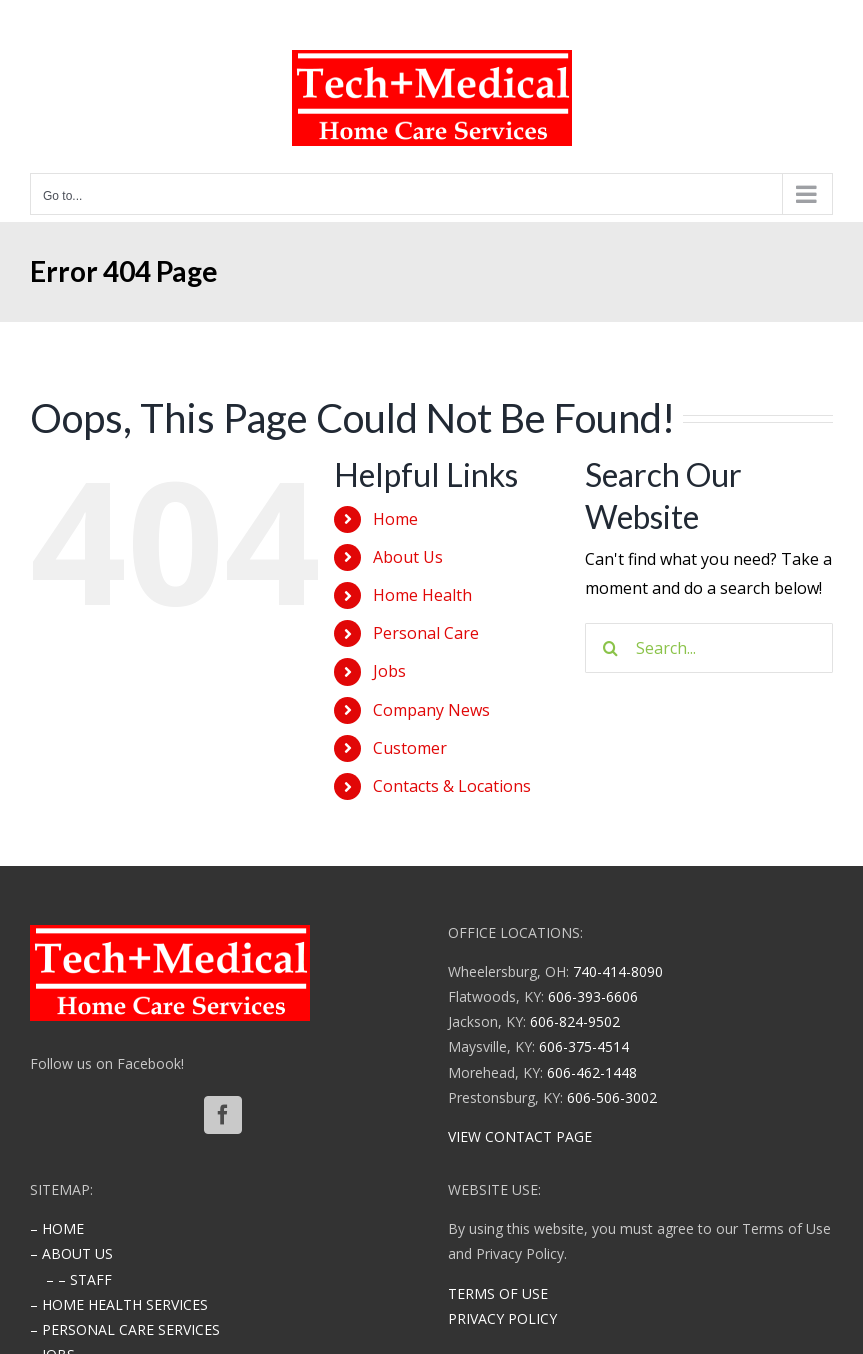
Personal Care (426, 633)
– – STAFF (79, 1279)
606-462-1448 (592, 1072)
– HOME (57, 1228)
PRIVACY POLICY (502, 1318)
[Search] (610, 648)
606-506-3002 (612, 1097)
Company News (431, 710)
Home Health (422, 595)
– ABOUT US (71, 1253)
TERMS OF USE (498, 1293)
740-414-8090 (618, 971)
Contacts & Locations (452, 786)
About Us (408, 557)
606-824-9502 (575, 1021)
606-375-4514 (584, 1046)
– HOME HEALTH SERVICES (119, 1304)
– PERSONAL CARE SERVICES (125, 1329)
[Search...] (709, 648)
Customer (410, 748)
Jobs (389, 671)
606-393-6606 (593, 996)
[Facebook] (223, 1115)
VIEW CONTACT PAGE (520, 1136)
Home (395, 519)
